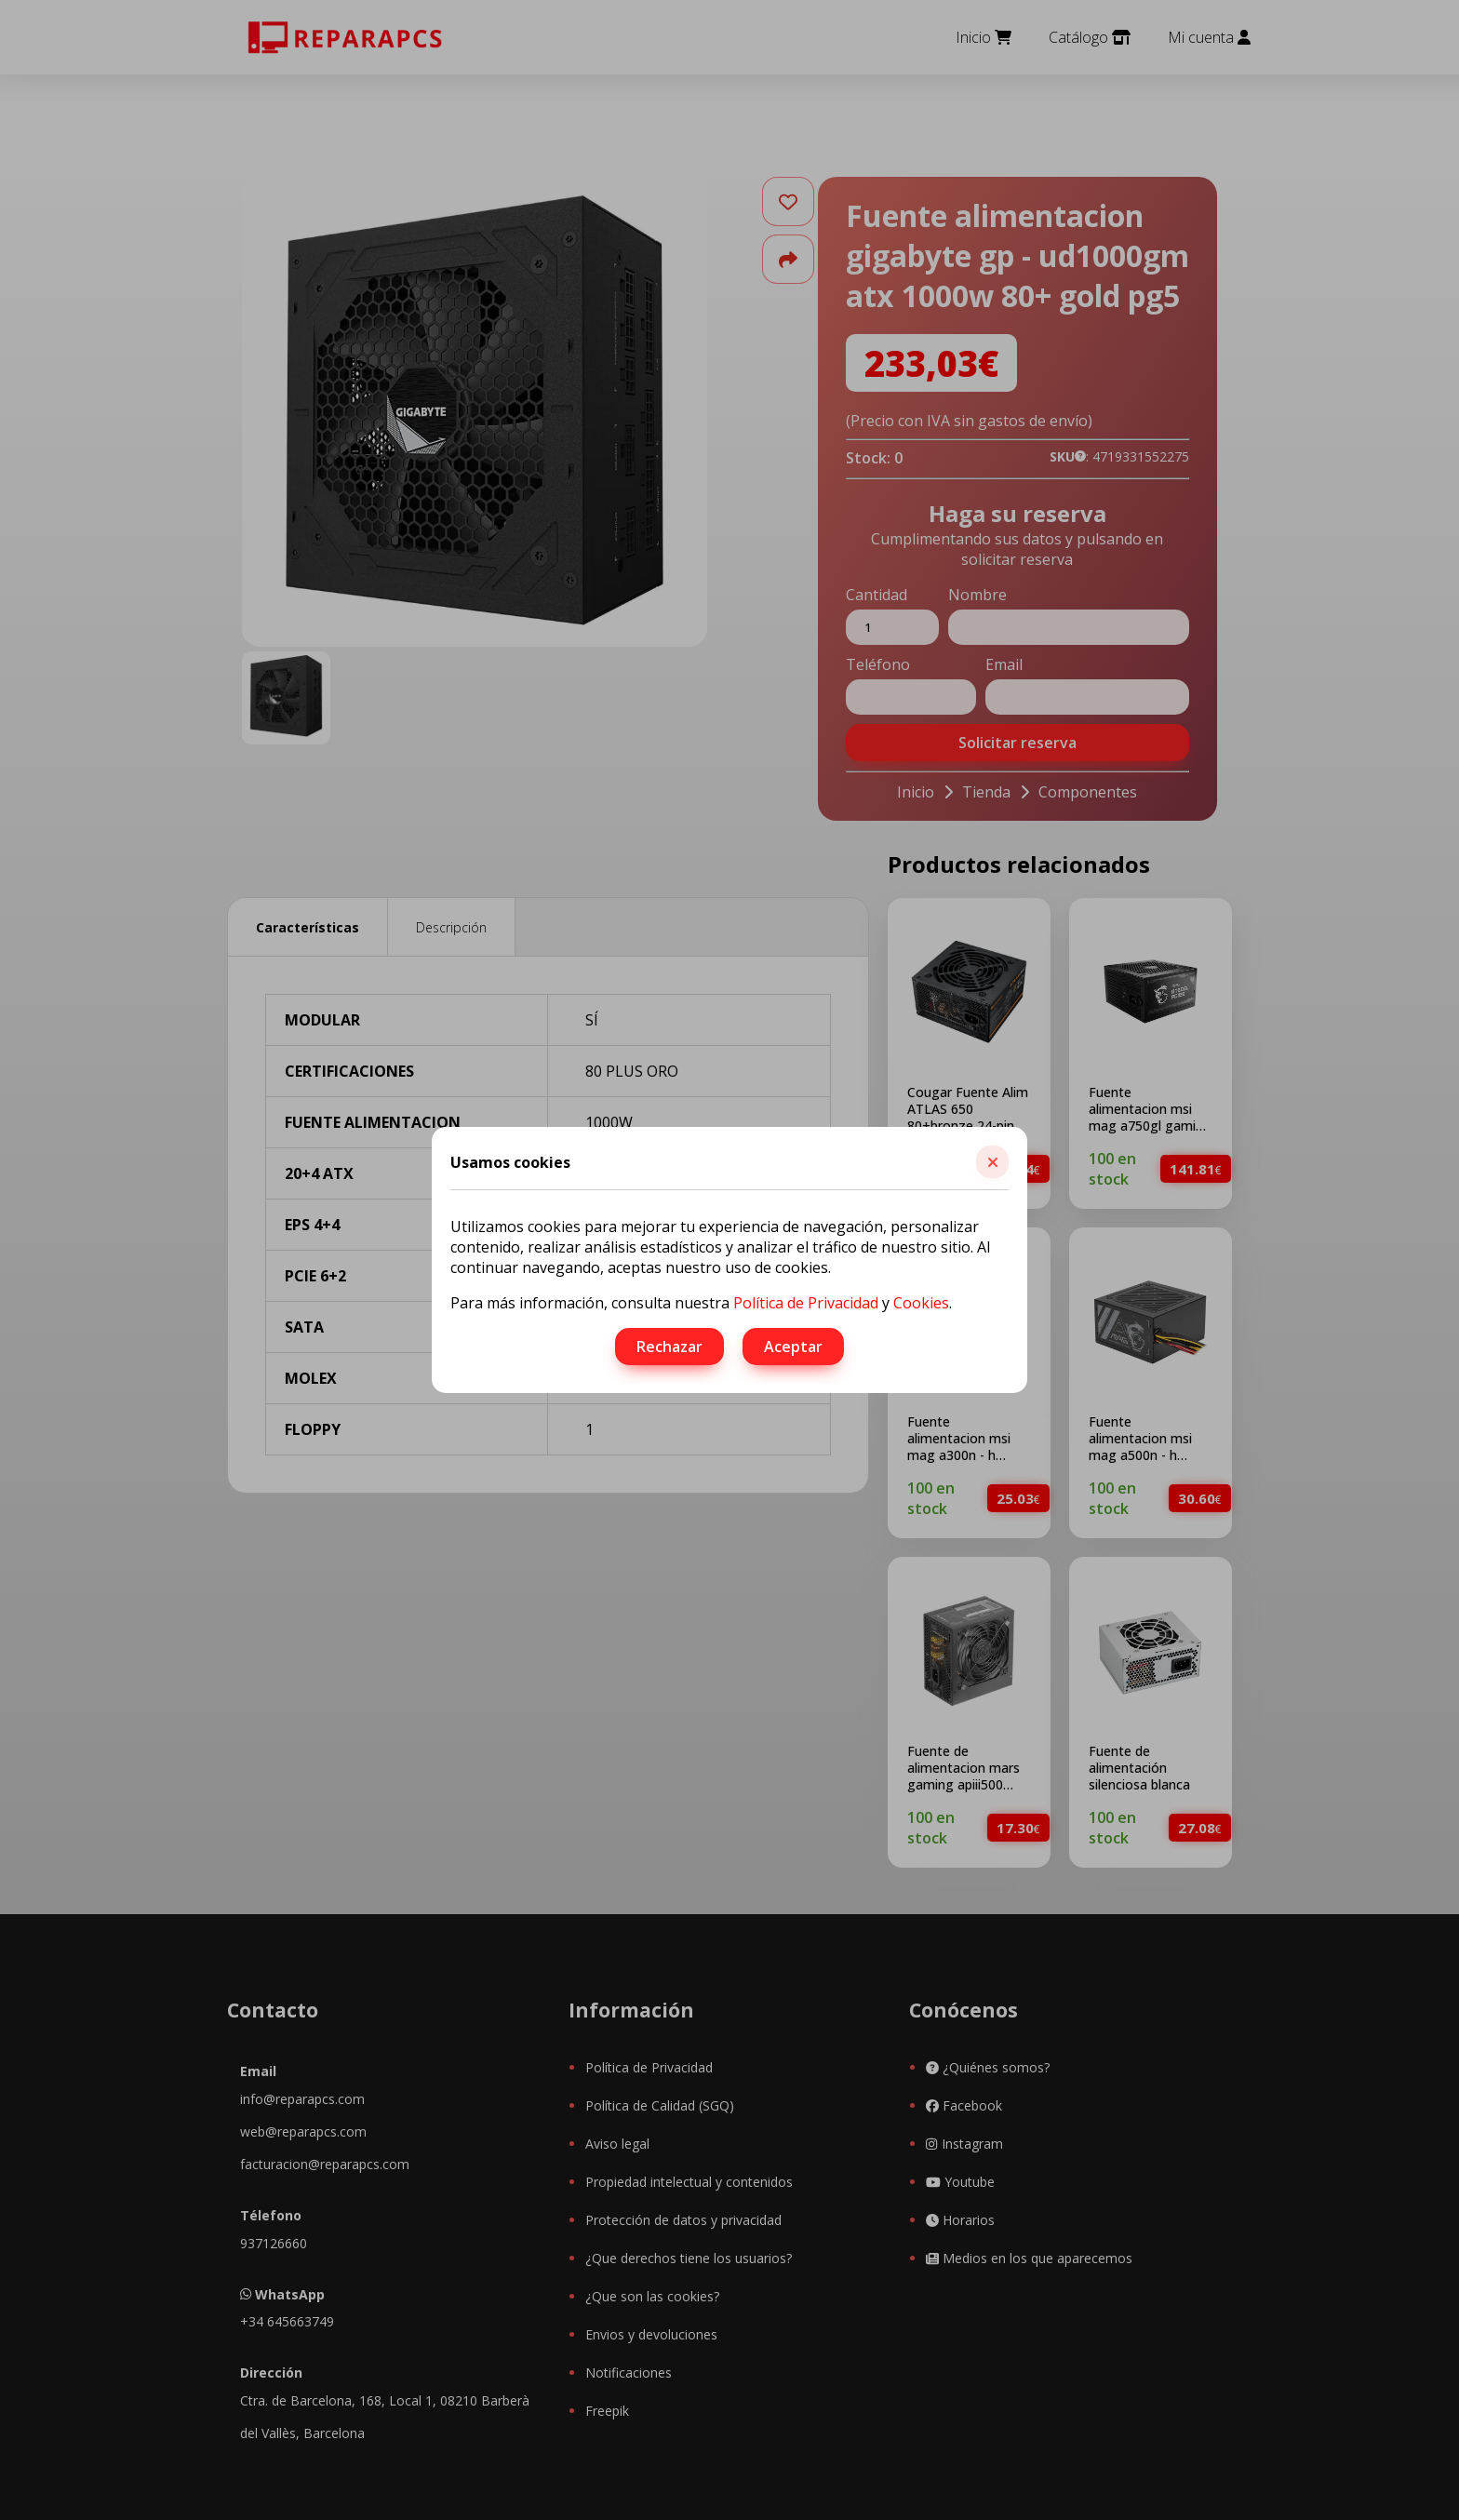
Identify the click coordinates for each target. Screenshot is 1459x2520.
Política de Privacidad (805, 1303)
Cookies (921, 1303)
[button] (992, 1162)
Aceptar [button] (793, 1346)
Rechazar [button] (669, 1346)
